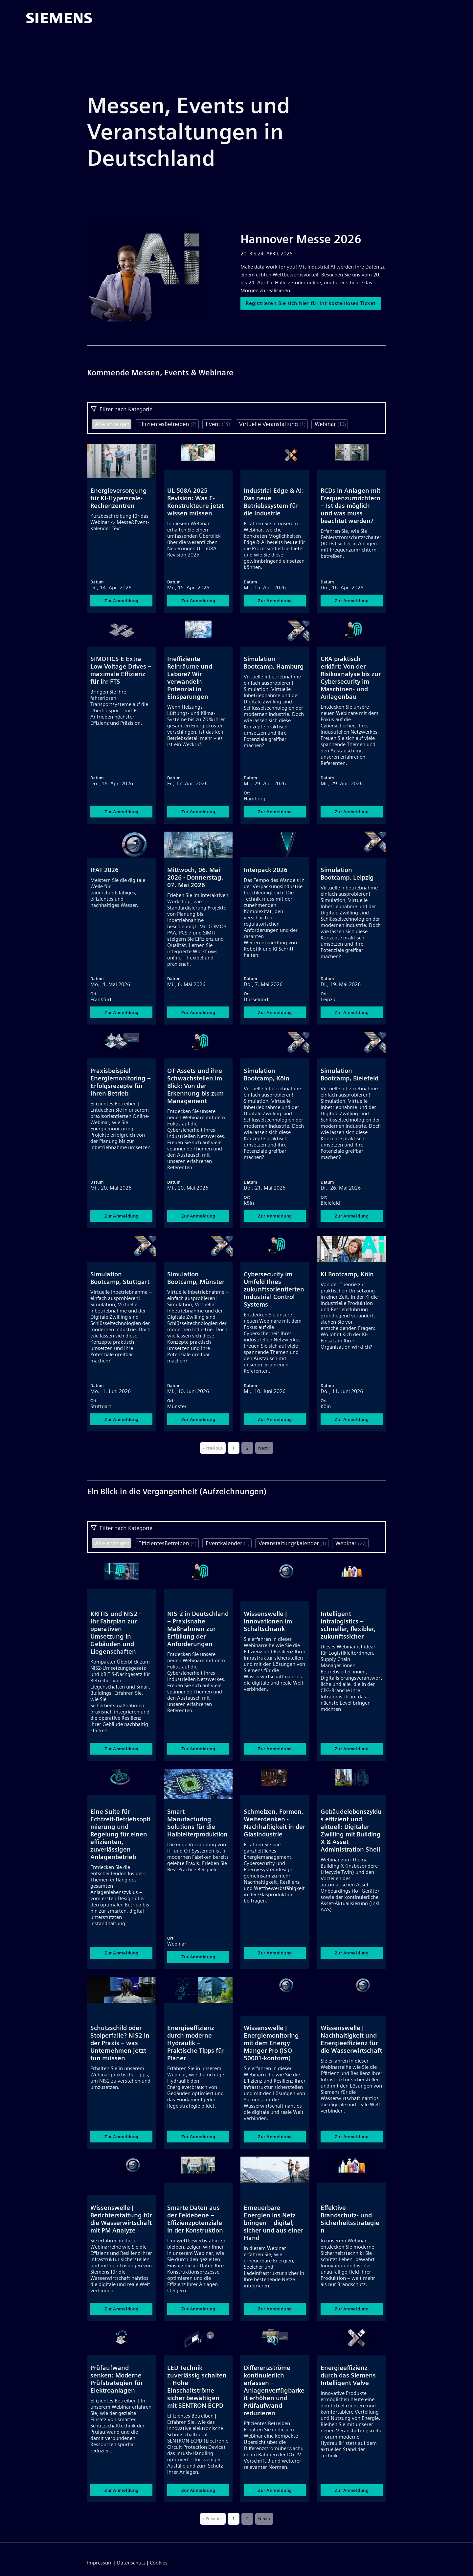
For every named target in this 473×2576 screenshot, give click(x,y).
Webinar (330, 423)
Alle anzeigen (112, 423)
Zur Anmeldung (121, 601)
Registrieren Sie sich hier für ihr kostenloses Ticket (313, 306)
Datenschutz (131, 2563)
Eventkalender (228, 1543)
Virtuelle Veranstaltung (272, 423)
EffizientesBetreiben (167, 423)
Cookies (159, 2563)
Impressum (100, 2563)
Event (218, 423)
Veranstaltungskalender (292, 1543)
